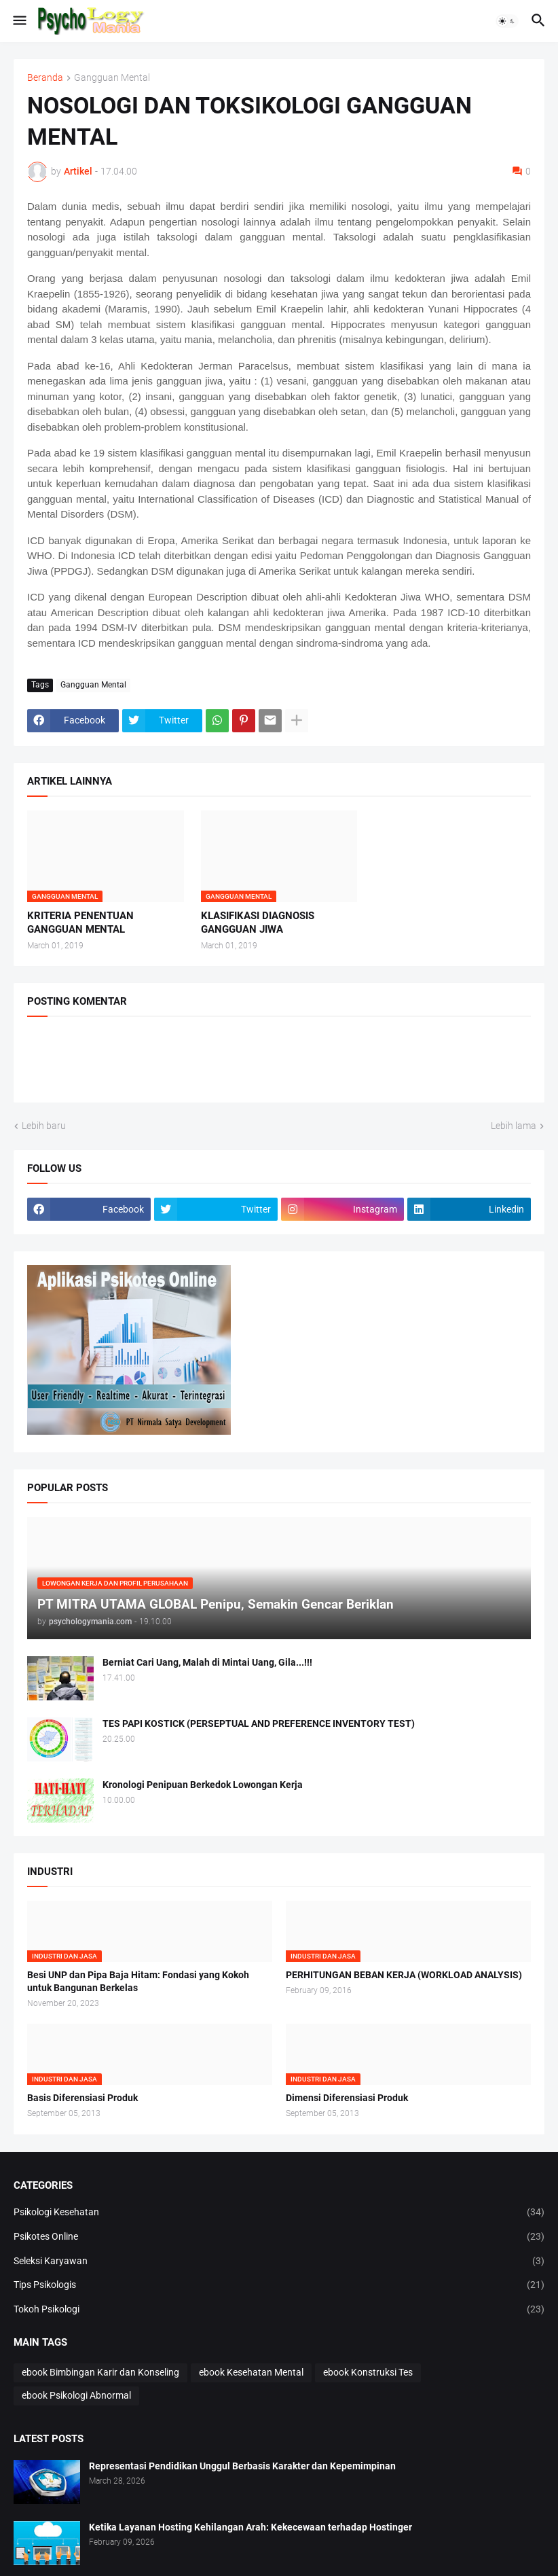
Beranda (45, 78)
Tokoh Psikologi (279, 2309)
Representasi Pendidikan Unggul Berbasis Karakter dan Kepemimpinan (242, 2466)
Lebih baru (44, 1125)
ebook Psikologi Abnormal (76, 2395)
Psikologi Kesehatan (279, 2212)
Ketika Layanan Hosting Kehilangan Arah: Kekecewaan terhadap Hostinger (250, 2527)
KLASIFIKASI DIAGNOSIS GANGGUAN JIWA (257, 922)
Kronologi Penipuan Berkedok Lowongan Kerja (203, 1784)
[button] (18, 21)
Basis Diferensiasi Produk (82, 2097)
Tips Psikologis (279, 2285)
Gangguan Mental (112, 78)
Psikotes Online (279, 2237)
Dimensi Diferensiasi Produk (347, 2097)
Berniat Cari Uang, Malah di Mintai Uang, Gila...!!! (207, 1662)
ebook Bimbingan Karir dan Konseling (100, 2372)
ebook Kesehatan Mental (251, 2372)
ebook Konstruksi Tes (368, 2372)
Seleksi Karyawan (279, 2261)
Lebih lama (513, 1125)
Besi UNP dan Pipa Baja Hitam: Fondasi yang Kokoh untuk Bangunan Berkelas (138, 1981)
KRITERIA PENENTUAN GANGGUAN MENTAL (80, 922)
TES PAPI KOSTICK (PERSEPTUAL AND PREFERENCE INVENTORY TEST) (259, 1723)
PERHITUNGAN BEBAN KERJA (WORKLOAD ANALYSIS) (404, 1974)
